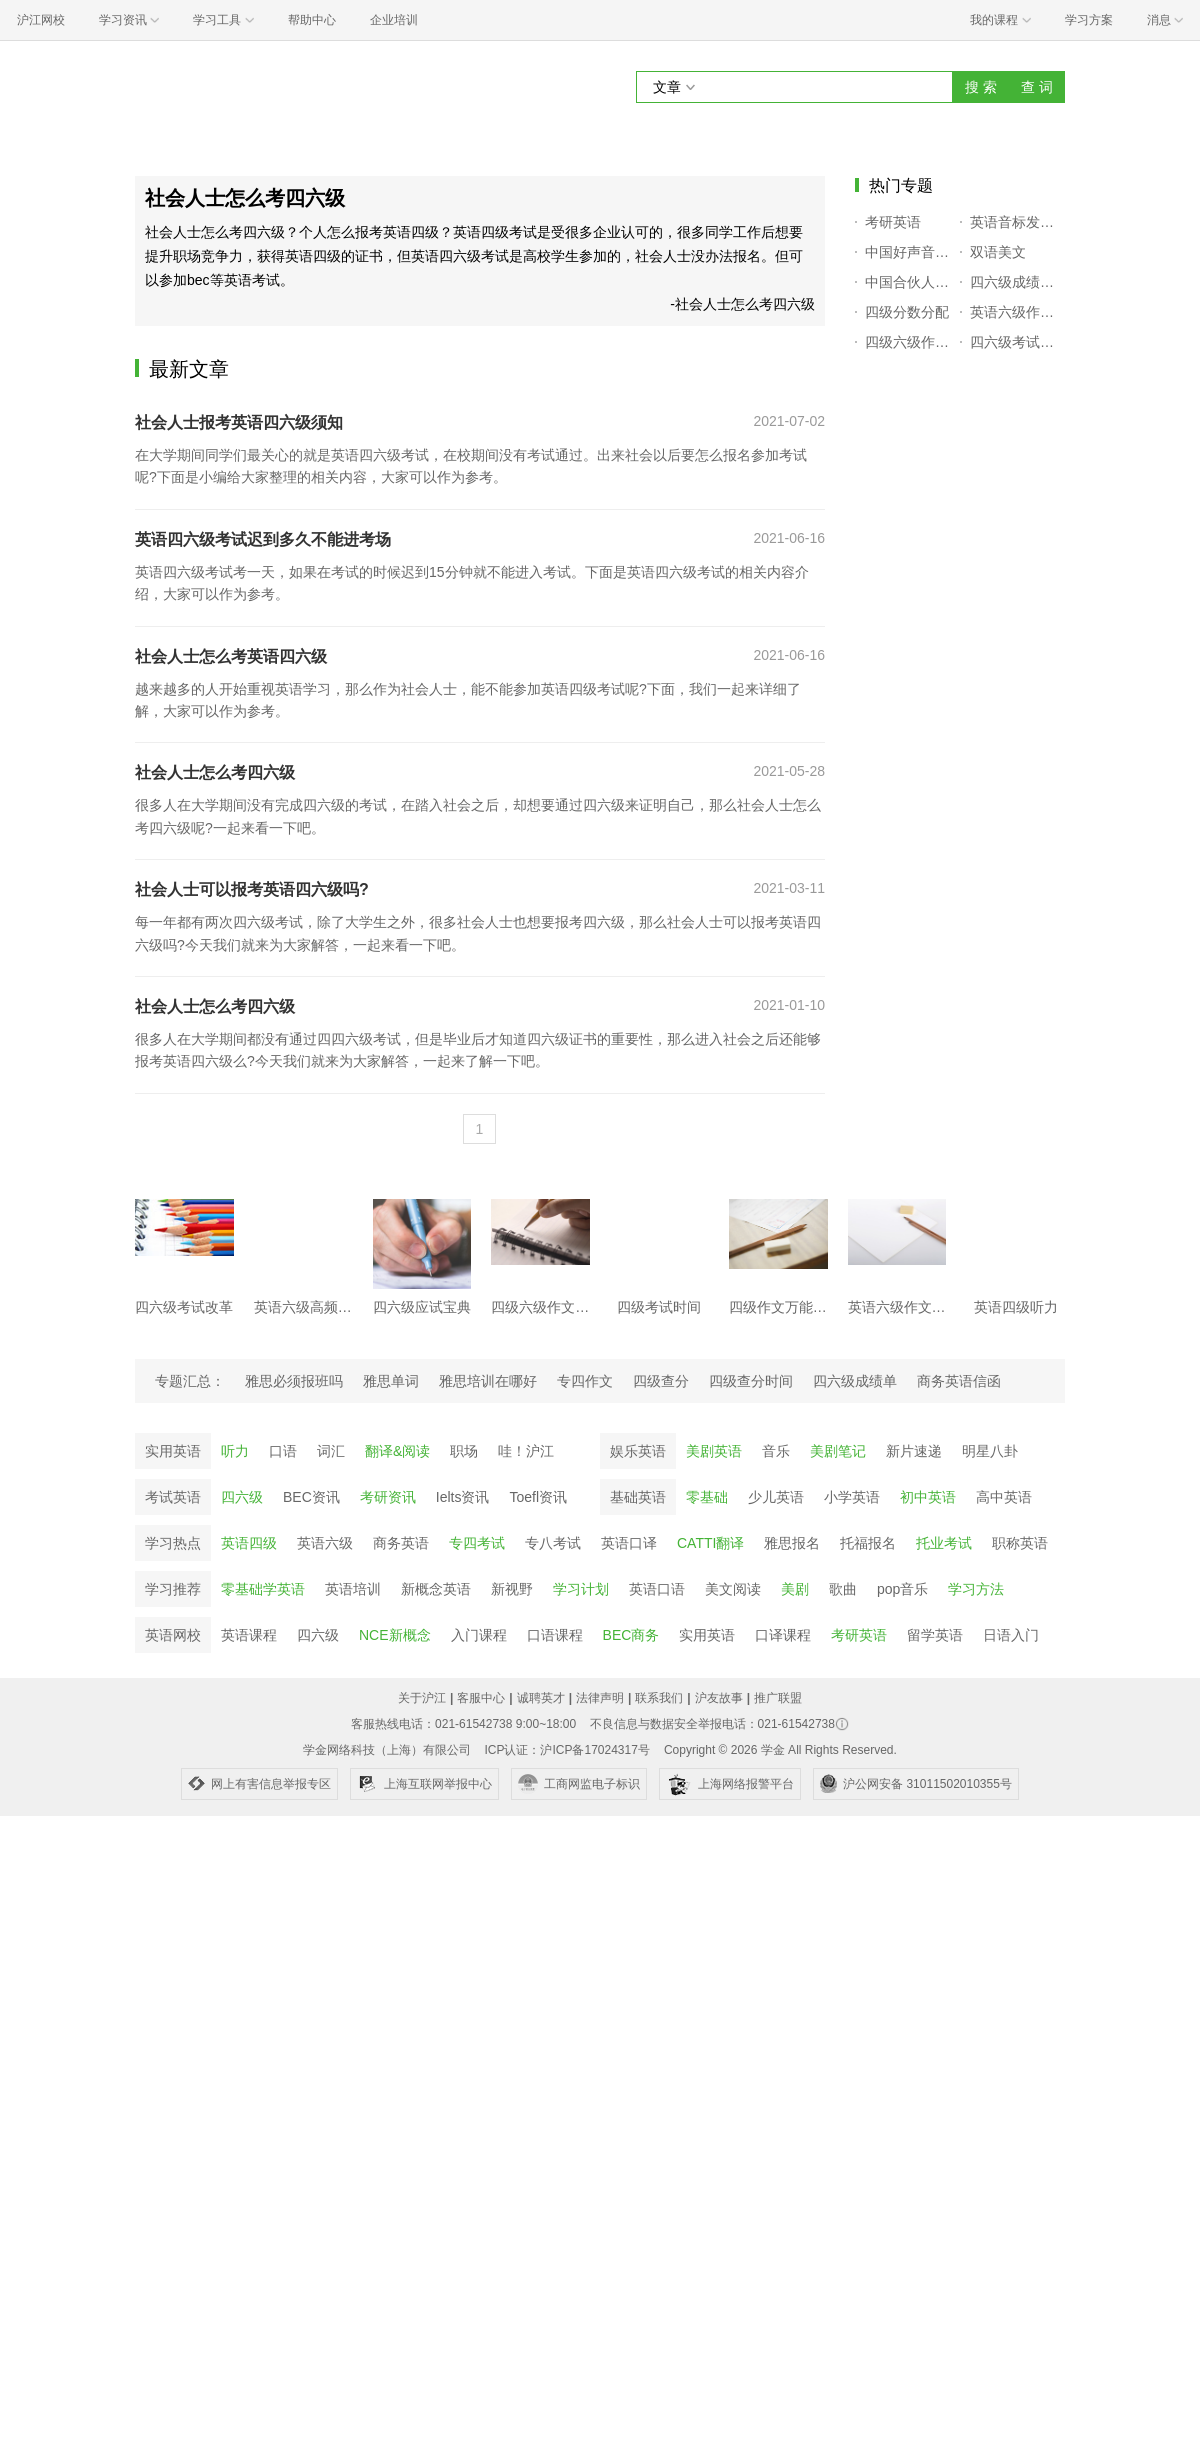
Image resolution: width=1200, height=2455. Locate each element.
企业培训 (394, 20)
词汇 (331, 1451)
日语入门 (1011, 1635)
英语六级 (325, 1543)
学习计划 (581, 1589)
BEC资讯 (311, 1497)
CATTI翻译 (710, 1543)
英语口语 (657, 1589)
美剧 (795, 1589)
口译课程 (783, 1635)
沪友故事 (719, 1698)
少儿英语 (776, 1497)
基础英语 (638, 1497)
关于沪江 (422, 1698)
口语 (283, 1451)
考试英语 (173, 1497)
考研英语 (859, 1635)
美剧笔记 (838, 1451)
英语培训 (353, 1589)
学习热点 (173, 1543)
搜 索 (981, 87)
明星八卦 (990, 1451)
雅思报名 (792, 1543)
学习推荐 (173, 1589)
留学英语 (935, 1635)
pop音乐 (902, 1589)
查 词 (1037, 87)
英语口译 (629, 1543)
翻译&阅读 (397, 1451)
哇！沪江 (526, 1451)
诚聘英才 (541, 1698)
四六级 (242, 1497)
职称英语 (1020, 1543)
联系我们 (659, 1698)
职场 (464, 1451)
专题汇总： (190, 1381)
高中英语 (1004, 1497)
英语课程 (249, 1635)
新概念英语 (436, 1589)
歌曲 (843, 1589)
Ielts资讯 (463, 1497)
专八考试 (553, 1543)
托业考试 (944, 1543)
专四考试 (477, 1543)
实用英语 (173, 1451)
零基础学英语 (263, 1589)
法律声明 (600, 1698)
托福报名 (868, 1543)
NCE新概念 (395, 1635)
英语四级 (249, 1543)
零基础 (707, 1497)
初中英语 (928, 1497)
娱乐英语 (638, 1451)
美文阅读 (733, 1589)
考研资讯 (388, 1497)
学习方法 (976, 1589)
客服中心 (481, 1698)
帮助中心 (312, 20)
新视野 (512, 1589)
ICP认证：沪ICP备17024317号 (566, 1750)
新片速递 (914, 1451)
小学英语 (852, 1497)
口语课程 (555, 1635)
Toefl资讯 (538, 1497)
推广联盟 (778, 1698)
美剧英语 (714, 1451)
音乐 (776, 1451)
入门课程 (479, 1635)
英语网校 (173, 1635)
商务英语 (401, 1543)
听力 (235, 1451)
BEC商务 (631, 1635)
